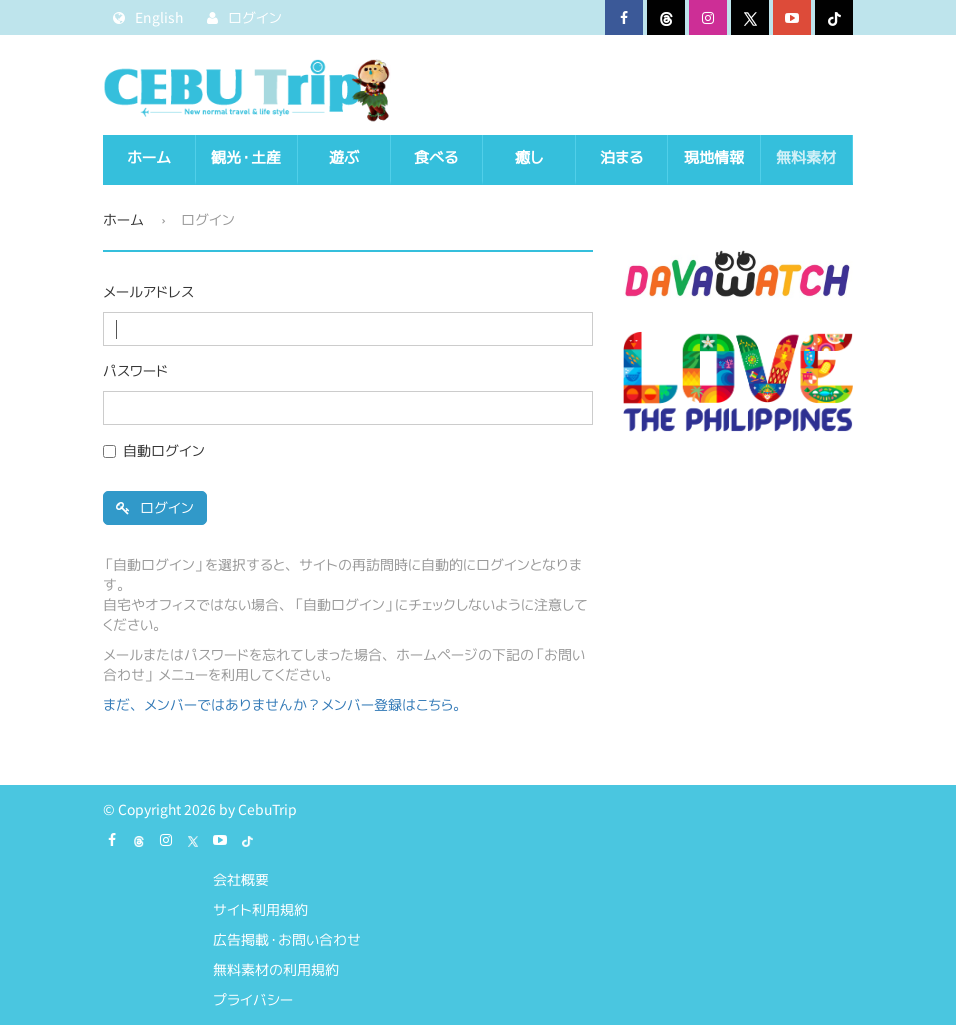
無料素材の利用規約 (276, 969)
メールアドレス (148, 291)
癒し (529, 157)
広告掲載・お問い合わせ (287, 939)
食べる (436, 157)
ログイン (155, 507)
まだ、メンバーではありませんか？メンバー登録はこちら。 (285, 704)
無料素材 (806, 157)
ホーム (149, 157)
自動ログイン (164, 450)
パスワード (135, 370)
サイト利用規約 (260, 909)
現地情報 (714, 157)
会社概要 (241, 879)
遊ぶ (344, 157)
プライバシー (253, 999)
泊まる (621, 157)
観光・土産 (246, 157)
